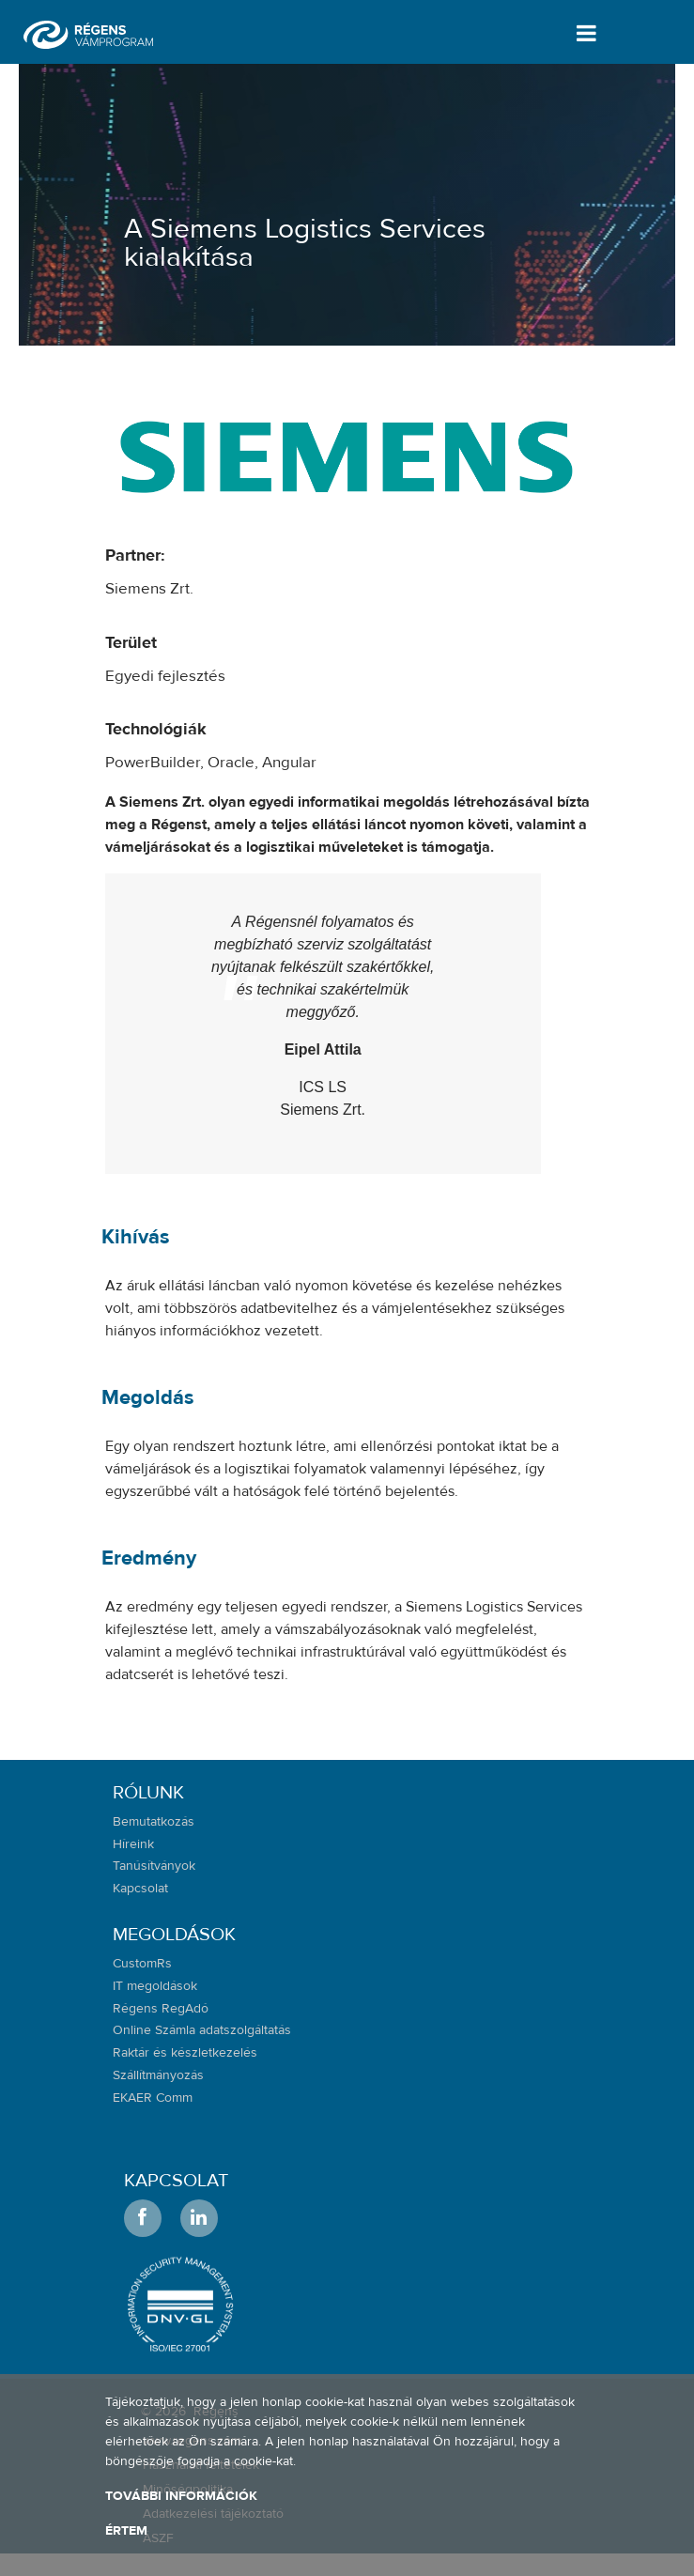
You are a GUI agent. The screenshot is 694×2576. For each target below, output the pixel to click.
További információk (181, 2496)
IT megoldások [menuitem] (155, 1986)
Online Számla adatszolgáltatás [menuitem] (202, 2030)
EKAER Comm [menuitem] (153, 2098)
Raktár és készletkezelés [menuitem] (185, 2052)
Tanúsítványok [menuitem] (154, 1866)
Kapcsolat (176, 2180)
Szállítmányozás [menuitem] (158, 2075)
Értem (126, 2530)
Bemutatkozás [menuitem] (153, 1821)
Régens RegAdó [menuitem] (160, 2008)
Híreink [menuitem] (133, 1844)
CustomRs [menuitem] (142, 1963)
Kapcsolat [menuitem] (140, 1888)
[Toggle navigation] (583, 33)
